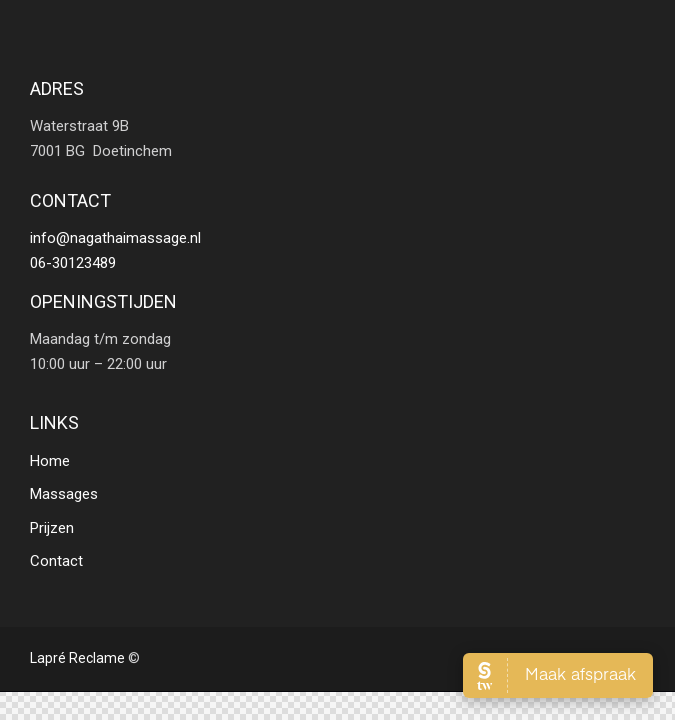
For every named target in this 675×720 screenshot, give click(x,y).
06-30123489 (73, 263)
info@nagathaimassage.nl (115, 238)
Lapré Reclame (77, 659)
